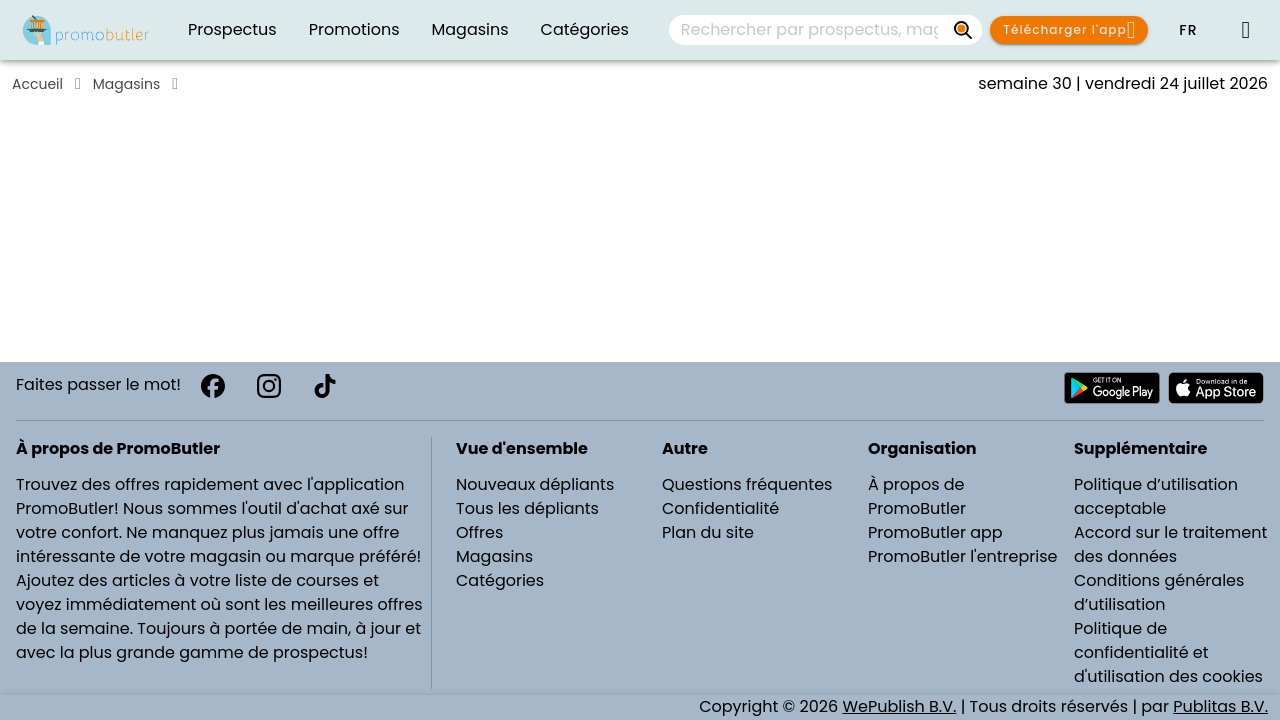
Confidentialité (720, 508)
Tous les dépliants (527, 508)
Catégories (500, 580)
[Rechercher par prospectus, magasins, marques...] (964, 30)
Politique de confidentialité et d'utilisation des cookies (1168, 652)
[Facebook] (213, 386)
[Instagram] (269, 386)
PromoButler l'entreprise (963, 556)
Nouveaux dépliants (535, 484)
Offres (479, 532)
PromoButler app (935, 532)
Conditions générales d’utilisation (1159, 592)
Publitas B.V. (1220, 706)
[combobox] (825, 30)
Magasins (126, 84)
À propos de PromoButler (917, 496)
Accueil (37, 84)
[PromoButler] (86, 30)
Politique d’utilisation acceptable (1156, 496)
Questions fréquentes (747, 484)
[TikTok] (325, 386)
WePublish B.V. (899, 706)
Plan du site (708, 532)
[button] (1188, 30)
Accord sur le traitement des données (1170, 544)
